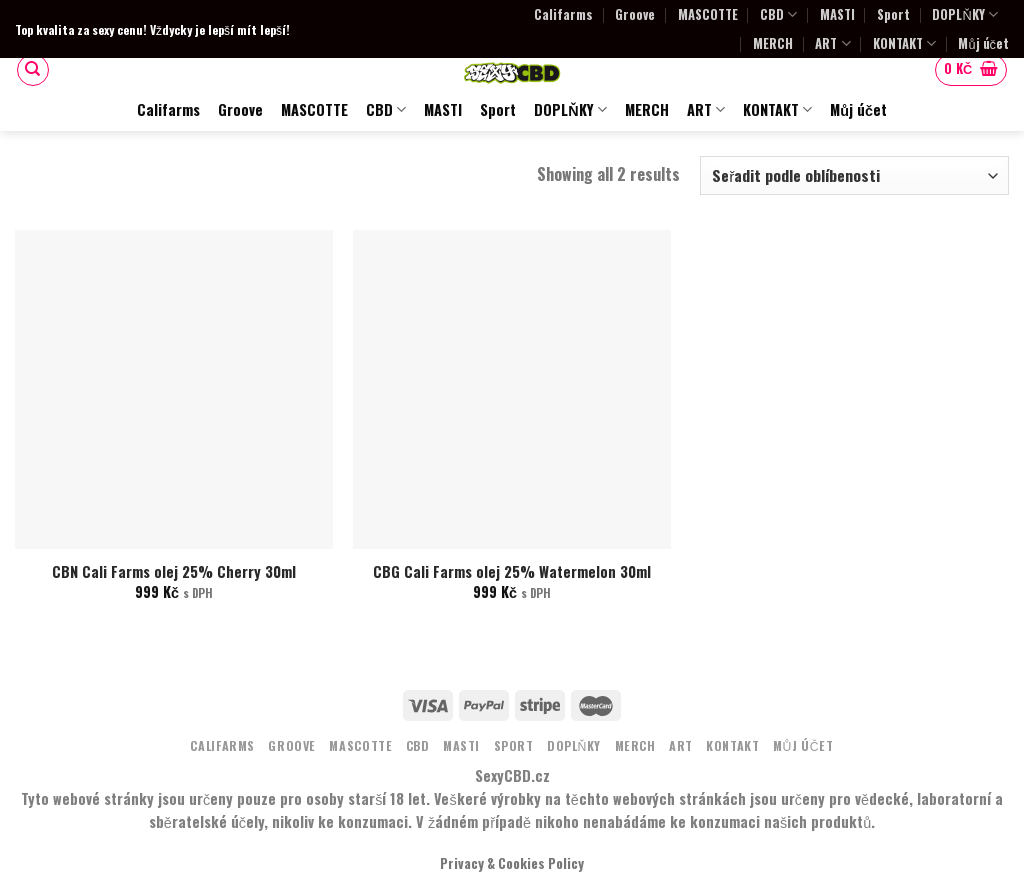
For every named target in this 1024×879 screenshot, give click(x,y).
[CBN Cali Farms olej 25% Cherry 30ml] (174, 389)
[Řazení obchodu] (854, 175)
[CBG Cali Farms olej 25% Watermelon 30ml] (512, 389)
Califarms (563, 14)
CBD (778, 14)
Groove (635, 14)
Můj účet (983, 43)
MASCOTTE (708, 14)
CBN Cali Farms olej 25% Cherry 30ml (174, 572)
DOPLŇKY (964, 14)
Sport (893, 14)
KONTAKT (904, 43)
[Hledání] (33, 70)
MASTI (837, 14)
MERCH (773, 43)
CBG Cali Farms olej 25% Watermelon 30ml (512, 572)
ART (832, 43)
